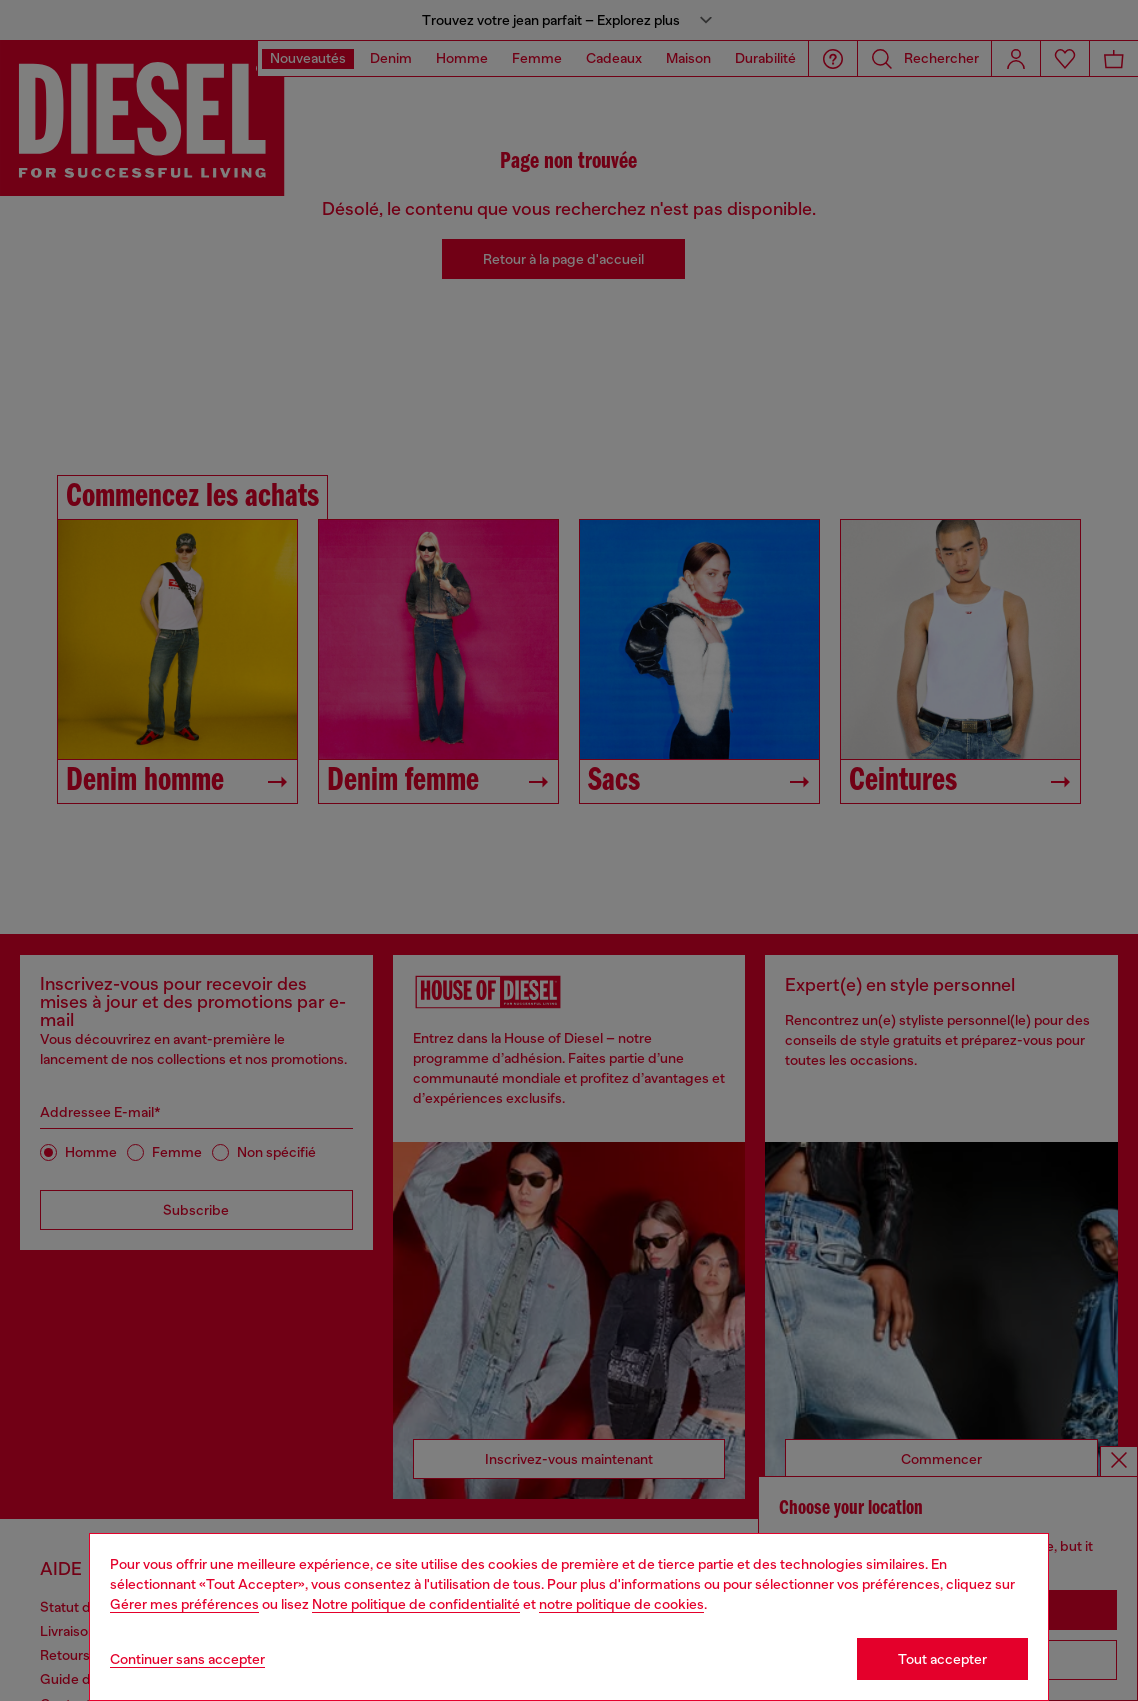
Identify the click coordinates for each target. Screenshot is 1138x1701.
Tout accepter (942, 1659)
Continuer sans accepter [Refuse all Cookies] (187, 1659)
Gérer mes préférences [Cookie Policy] (184, 1604)
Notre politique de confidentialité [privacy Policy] (416, 1604)
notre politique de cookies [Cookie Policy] (621, 1604)
